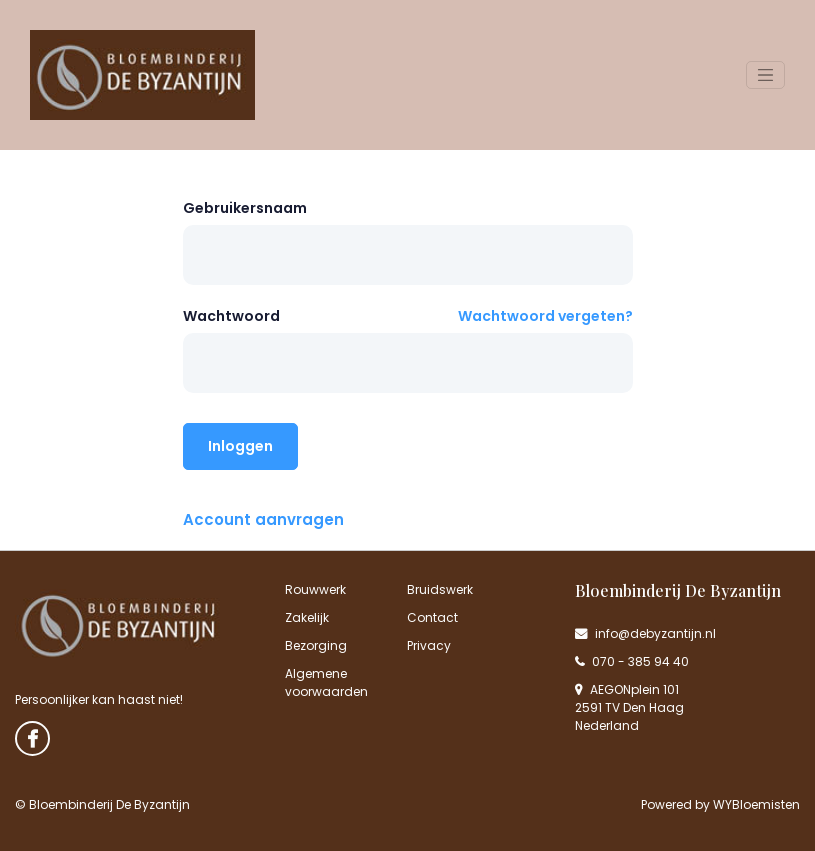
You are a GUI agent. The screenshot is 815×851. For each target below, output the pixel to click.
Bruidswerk (440, 589)
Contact (432, 617)
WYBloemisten (756, 804)
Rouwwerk (315, 589)
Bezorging (316, 645)
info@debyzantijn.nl (645, 633)
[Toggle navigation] (765, 74)
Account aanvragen (263, 519)
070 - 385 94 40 (632, 661)
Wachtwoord (231, 316)
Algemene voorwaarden (326, 682)
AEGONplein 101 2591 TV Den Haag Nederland (629, 707)
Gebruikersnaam (245, 208)
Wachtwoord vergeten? (545, 316)
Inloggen (240, 446)
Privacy (429, 645)
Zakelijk (307, 617)
